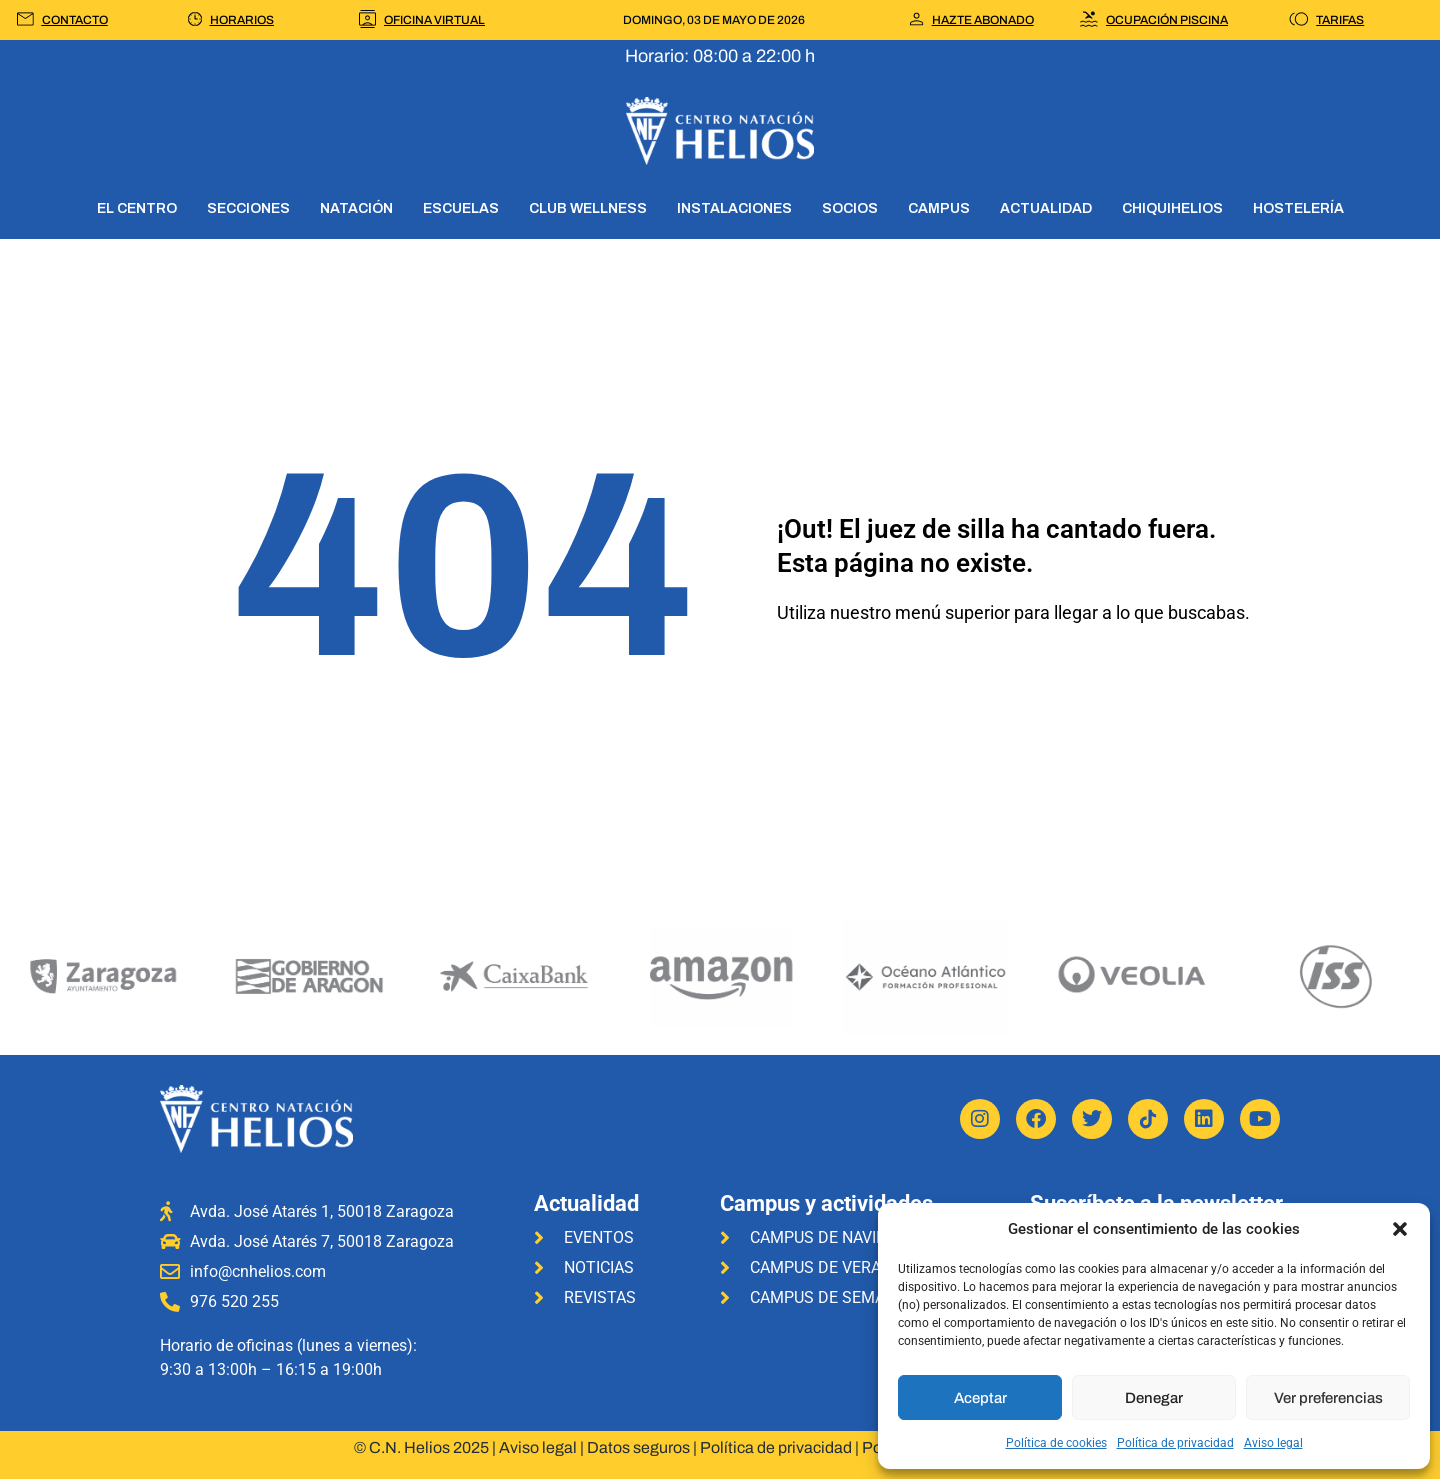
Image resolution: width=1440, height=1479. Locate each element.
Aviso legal (1273, 1443)
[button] (1400, 1229)
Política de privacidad (1175, 1443)
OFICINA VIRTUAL (434, 20)
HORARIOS (242, 20)
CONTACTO (75, 20)
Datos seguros (638, 1447)
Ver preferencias (1328, 1398)
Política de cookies (1056, 1443)
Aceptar (980, 1398)
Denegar (1154, 1398)
